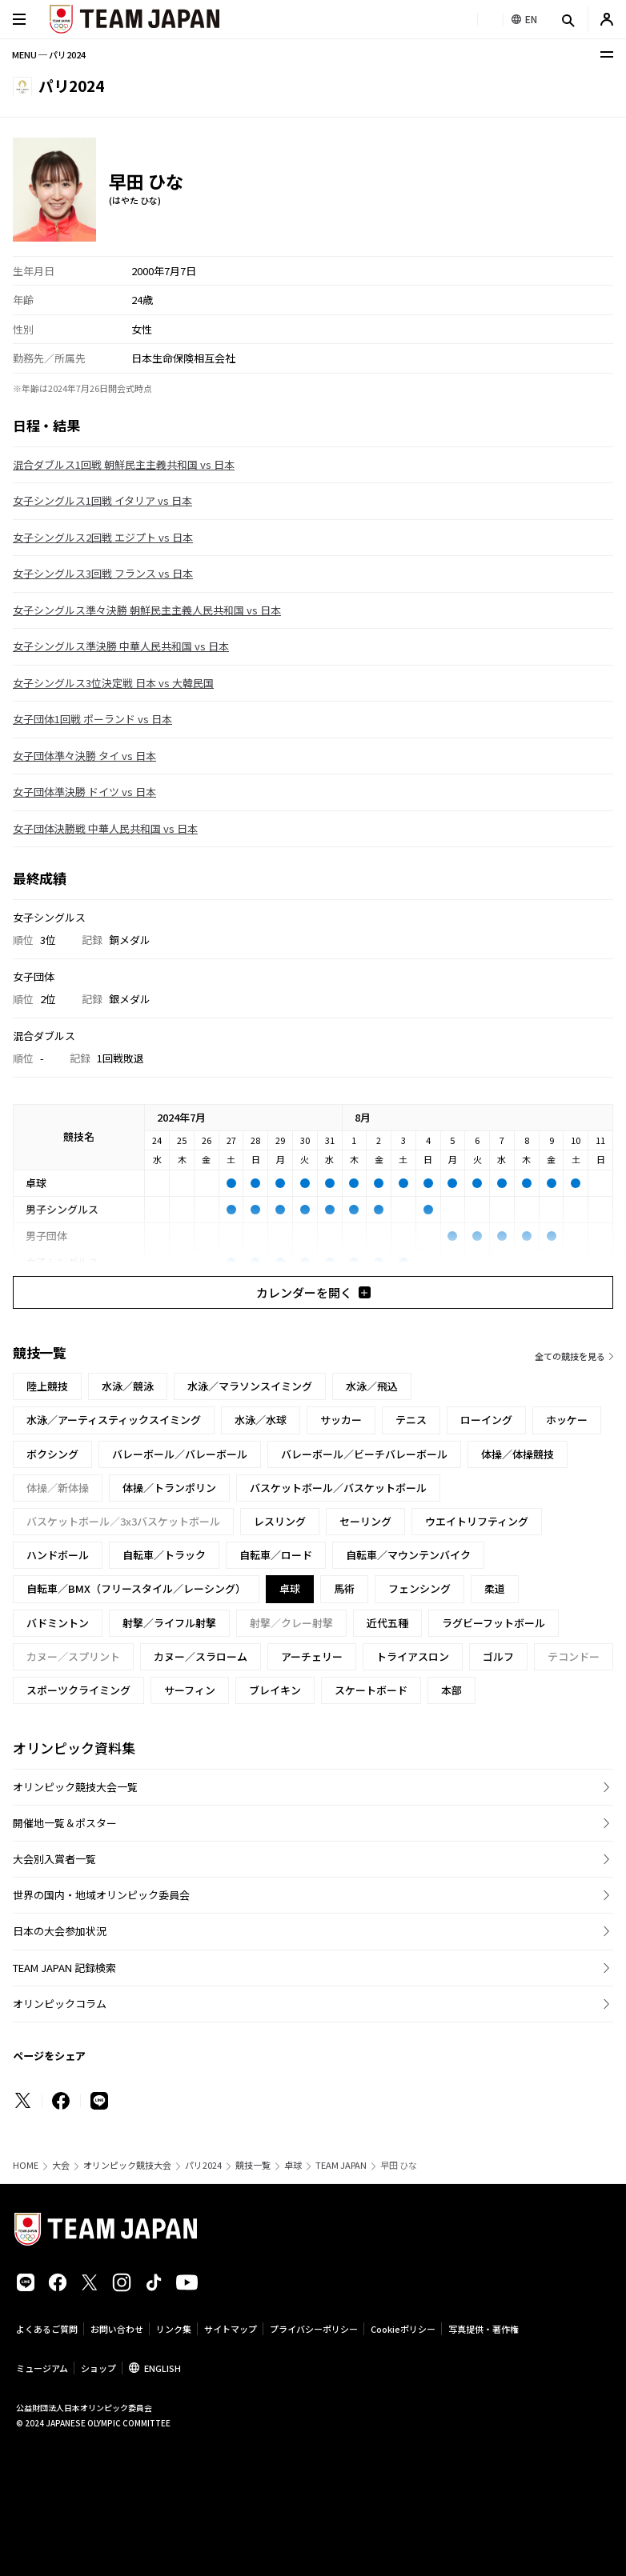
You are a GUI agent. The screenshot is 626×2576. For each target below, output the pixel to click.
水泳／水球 (261, 1419)
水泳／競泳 (128, 1386)
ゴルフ (498, 1656)
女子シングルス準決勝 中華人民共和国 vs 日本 (121, 646)
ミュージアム (42, 2368)
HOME (25, 2165)
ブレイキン (275, 1690)
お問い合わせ (116, 2328)
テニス (411, 1419)
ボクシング (52, 1454)
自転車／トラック (164, 1554)
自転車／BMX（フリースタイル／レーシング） (136, 1588)
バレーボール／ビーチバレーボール (364, 1454)
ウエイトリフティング (476, 1521)
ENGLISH (162, 2368)
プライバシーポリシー (314, 2328)
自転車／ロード (275, 1554)
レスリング (280, 1521)
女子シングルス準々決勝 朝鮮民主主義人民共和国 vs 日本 (147, 610)
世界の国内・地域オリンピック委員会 (101, 1894)
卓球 (293, 2165)
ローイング (486, 1419)
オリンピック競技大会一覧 (75, 1786)
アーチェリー (312, 1656)
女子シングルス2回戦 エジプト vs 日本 (103, 537)
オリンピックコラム (59, 2003)
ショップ (98, 2368)
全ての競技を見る (570, 1356)
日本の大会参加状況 (59, 1930)
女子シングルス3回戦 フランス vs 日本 (103, 573)
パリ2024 (203, 2165)
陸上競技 (47, 1386)
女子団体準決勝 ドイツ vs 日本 (84, 791)
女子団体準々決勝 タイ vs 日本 (84, 755)
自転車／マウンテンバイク (408, 1554)
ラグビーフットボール (493, 1622)
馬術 (344, 1588)
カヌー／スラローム (200, 1656)
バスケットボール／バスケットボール (338, 1487)
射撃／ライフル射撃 (169, 1622)
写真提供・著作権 (483, 2328)
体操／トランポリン (169, 1487)
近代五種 (387, 1622)
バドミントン (57, 1622)
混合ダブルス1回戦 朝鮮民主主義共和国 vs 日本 (124, 464)
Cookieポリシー (403, 2328)
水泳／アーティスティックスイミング (113, 1419)
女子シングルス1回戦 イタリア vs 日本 (102, 500)
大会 (61, 2165)
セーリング (365, 1521)
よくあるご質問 (47, 2328)
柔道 (494, 1588)
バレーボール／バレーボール (179, 1454)
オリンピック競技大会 (127, 2165)
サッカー (341, 1419)
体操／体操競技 (517, 1454)
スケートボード (371, 1690)
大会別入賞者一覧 (54, 1858)
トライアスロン (412, 1656)
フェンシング (419, 1588)
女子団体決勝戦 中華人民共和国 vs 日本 (105, 828)
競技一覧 (253, 2165)
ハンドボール (57, 1554)
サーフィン (189, 1690)
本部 (451, 1690)
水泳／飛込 (372, 1386)
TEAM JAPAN (341, 2165)
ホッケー (567, 1419)
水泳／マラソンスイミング (249, 1386)
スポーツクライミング (78, 1690)
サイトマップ (230, 2328)
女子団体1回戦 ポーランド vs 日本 (92, 718)
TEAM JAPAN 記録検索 (64, 1967)
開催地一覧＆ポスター (65, 1822)
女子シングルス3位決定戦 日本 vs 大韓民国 (113, 682)
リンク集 (173, 2328)
